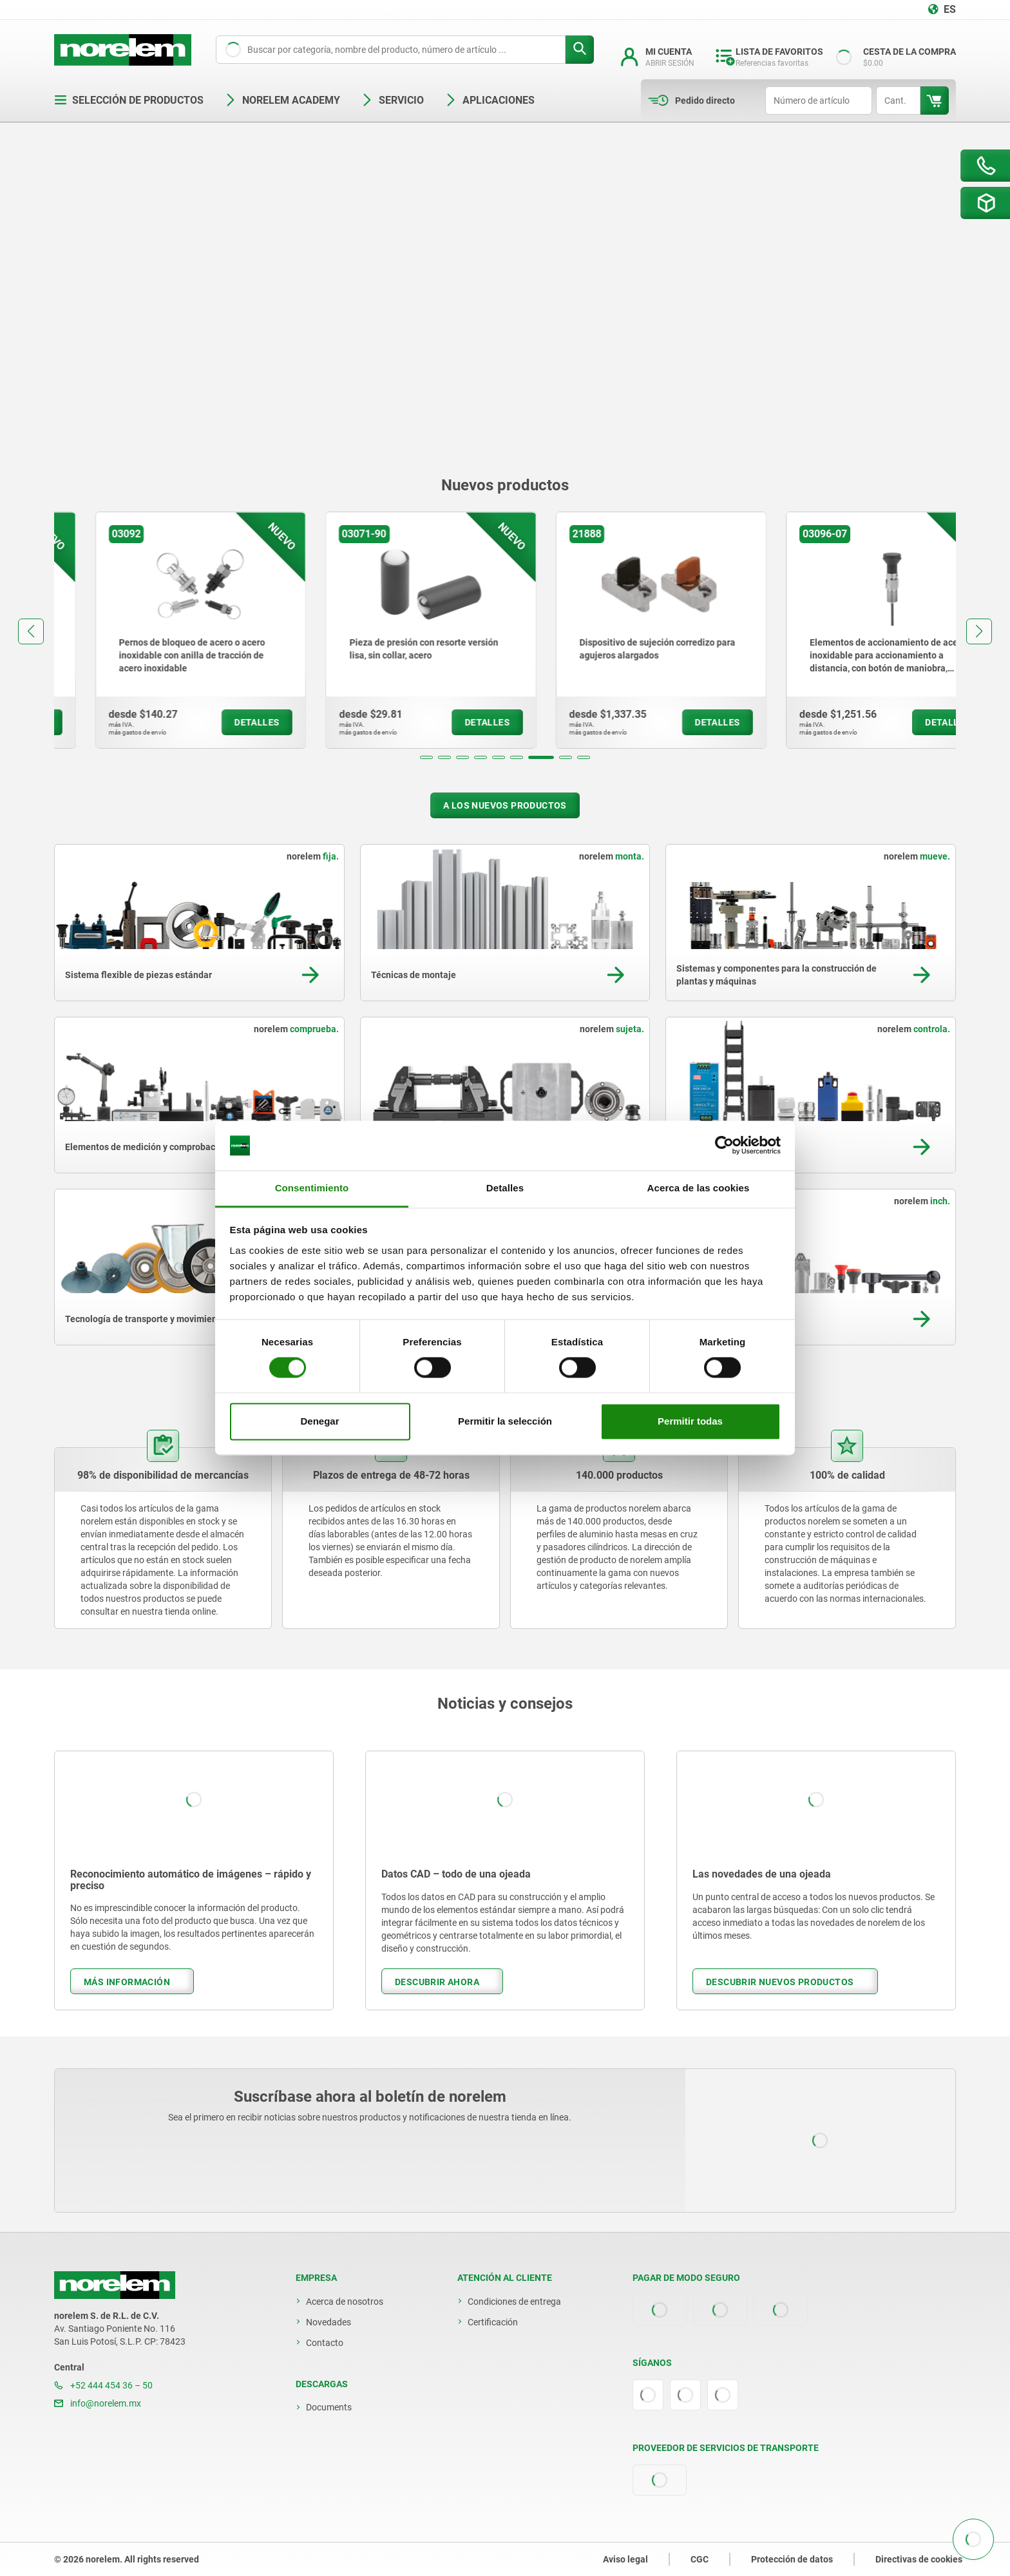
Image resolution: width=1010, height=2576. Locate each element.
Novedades (328, 2322)
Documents (329, 2407)
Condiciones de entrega (514, 2301)
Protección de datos (792, 2559)
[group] (159, 630)
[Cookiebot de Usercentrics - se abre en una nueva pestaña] (724, 1145)
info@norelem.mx (97, 2403)
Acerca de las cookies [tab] (698, 1187)
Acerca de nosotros (344, 2301)
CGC (700, 2559)
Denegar (319, 1421)
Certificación (493, 2322)
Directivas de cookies (918, 2559)
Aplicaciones (489, 100)
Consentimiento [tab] (312, 1187)
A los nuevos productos (505, 805)
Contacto (324, 2343)
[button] (426, 757)
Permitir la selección (505, 1421)
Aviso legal (625, 2559)
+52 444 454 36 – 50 (103, 2385)
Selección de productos (129, 100)
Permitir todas (690, 1421)
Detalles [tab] (505, 1187)
